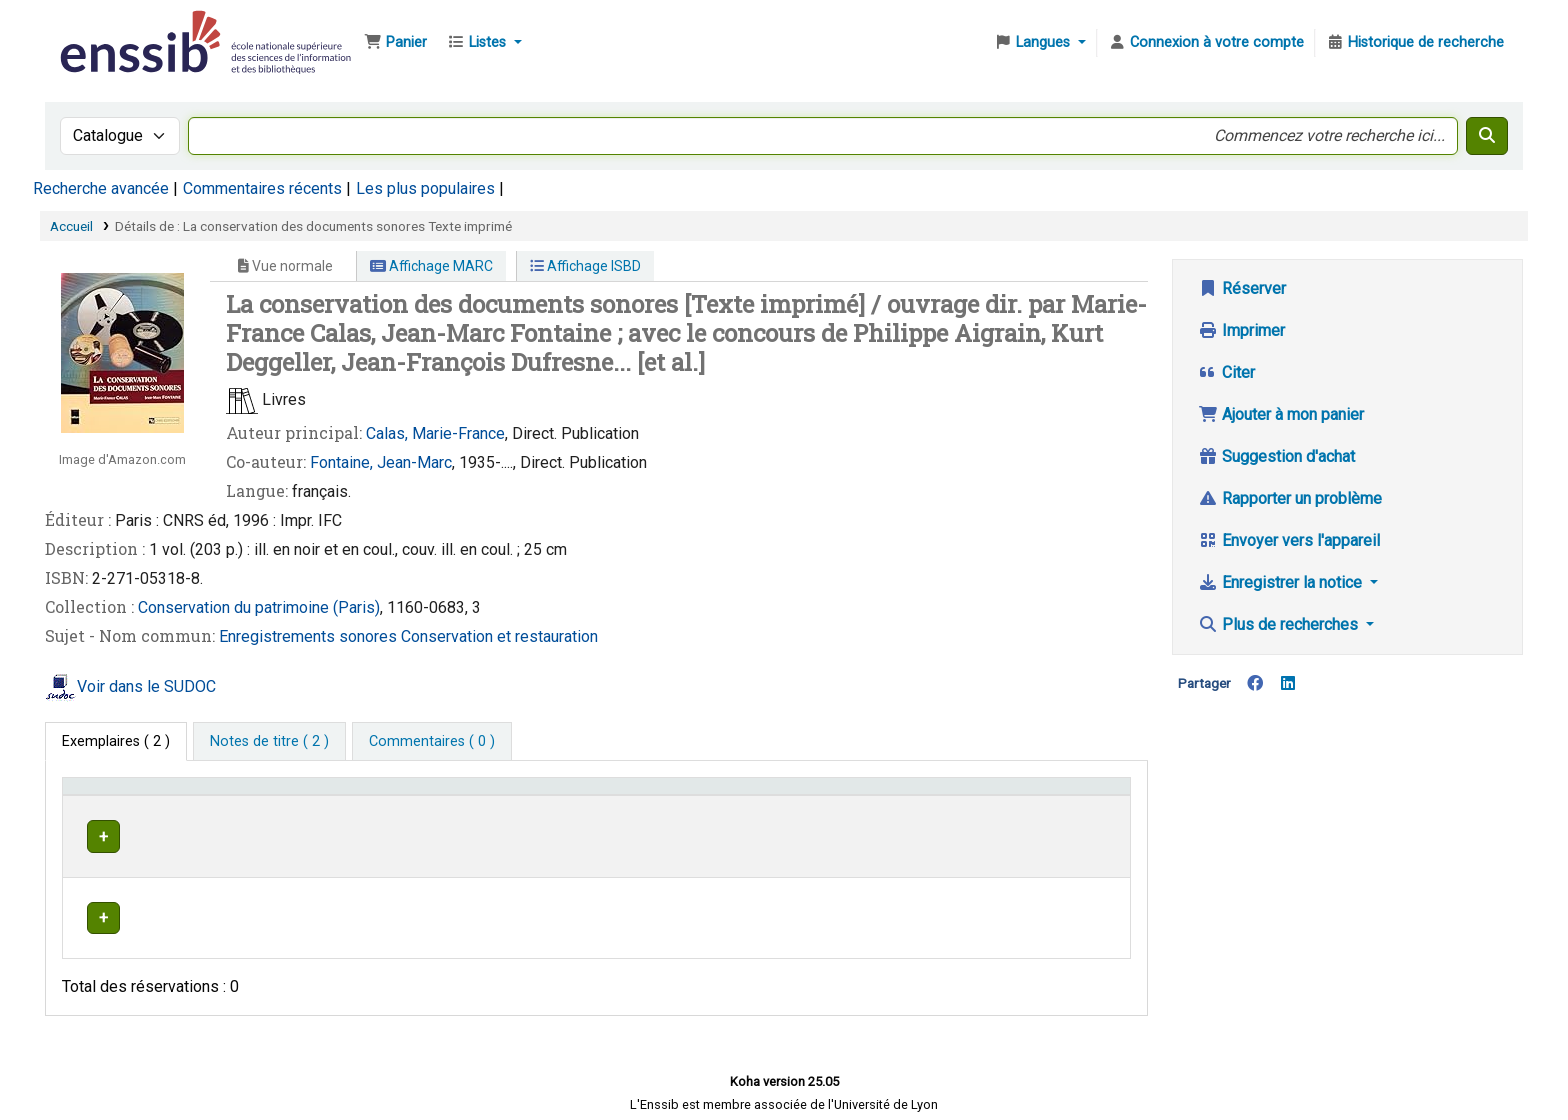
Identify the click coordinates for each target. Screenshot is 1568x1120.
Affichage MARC (431, 266)
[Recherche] (1487, 136)
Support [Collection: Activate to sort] (357, 795)
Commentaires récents (262, 188)
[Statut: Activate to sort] (1072, 796)
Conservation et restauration (499, 636)
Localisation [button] (502, 795)
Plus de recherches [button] (1280, 624)
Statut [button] (1043, 795)
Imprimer (1241, 330)
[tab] (269, 742)
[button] (395, 43)
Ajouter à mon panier (1281, 414)
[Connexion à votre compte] (1206, 43)
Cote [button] (694, 795)
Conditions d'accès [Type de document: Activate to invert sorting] (132, 795)
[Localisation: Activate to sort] (562, 796)
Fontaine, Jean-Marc (381, 462)
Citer (1226, 372)
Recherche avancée (101, 188)
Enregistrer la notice (1282, 582)
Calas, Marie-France (435, 433)
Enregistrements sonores (310, 636)
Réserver (1242, 288)
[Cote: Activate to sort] (842, 796)
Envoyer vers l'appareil (1289, 540)
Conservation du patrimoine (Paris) (259, 607)
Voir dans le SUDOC (146, 686)
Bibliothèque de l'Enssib (106, 28)
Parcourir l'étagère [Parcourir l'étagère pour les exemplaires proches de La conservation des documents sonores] (802, 833)
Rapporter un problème (1290, 498)
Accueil (71, 226)
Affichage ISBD (585, 266)
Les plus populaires (425, 188)
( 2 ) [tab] (116, 741)
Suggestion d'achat (1276, 456)
